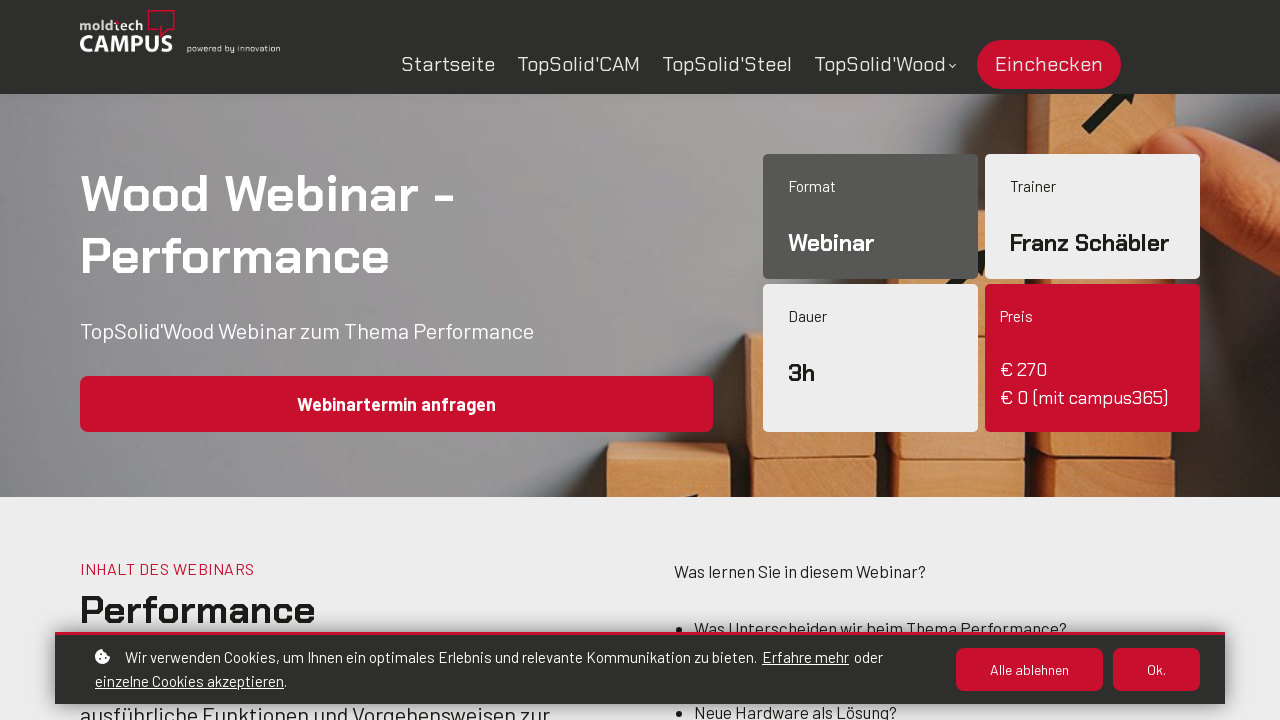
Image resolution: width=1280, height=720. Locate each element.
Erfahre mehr (805, 657)
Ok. (1156, 669)
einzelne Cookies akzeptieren (189, 681)
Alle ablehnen (1029, 669)
